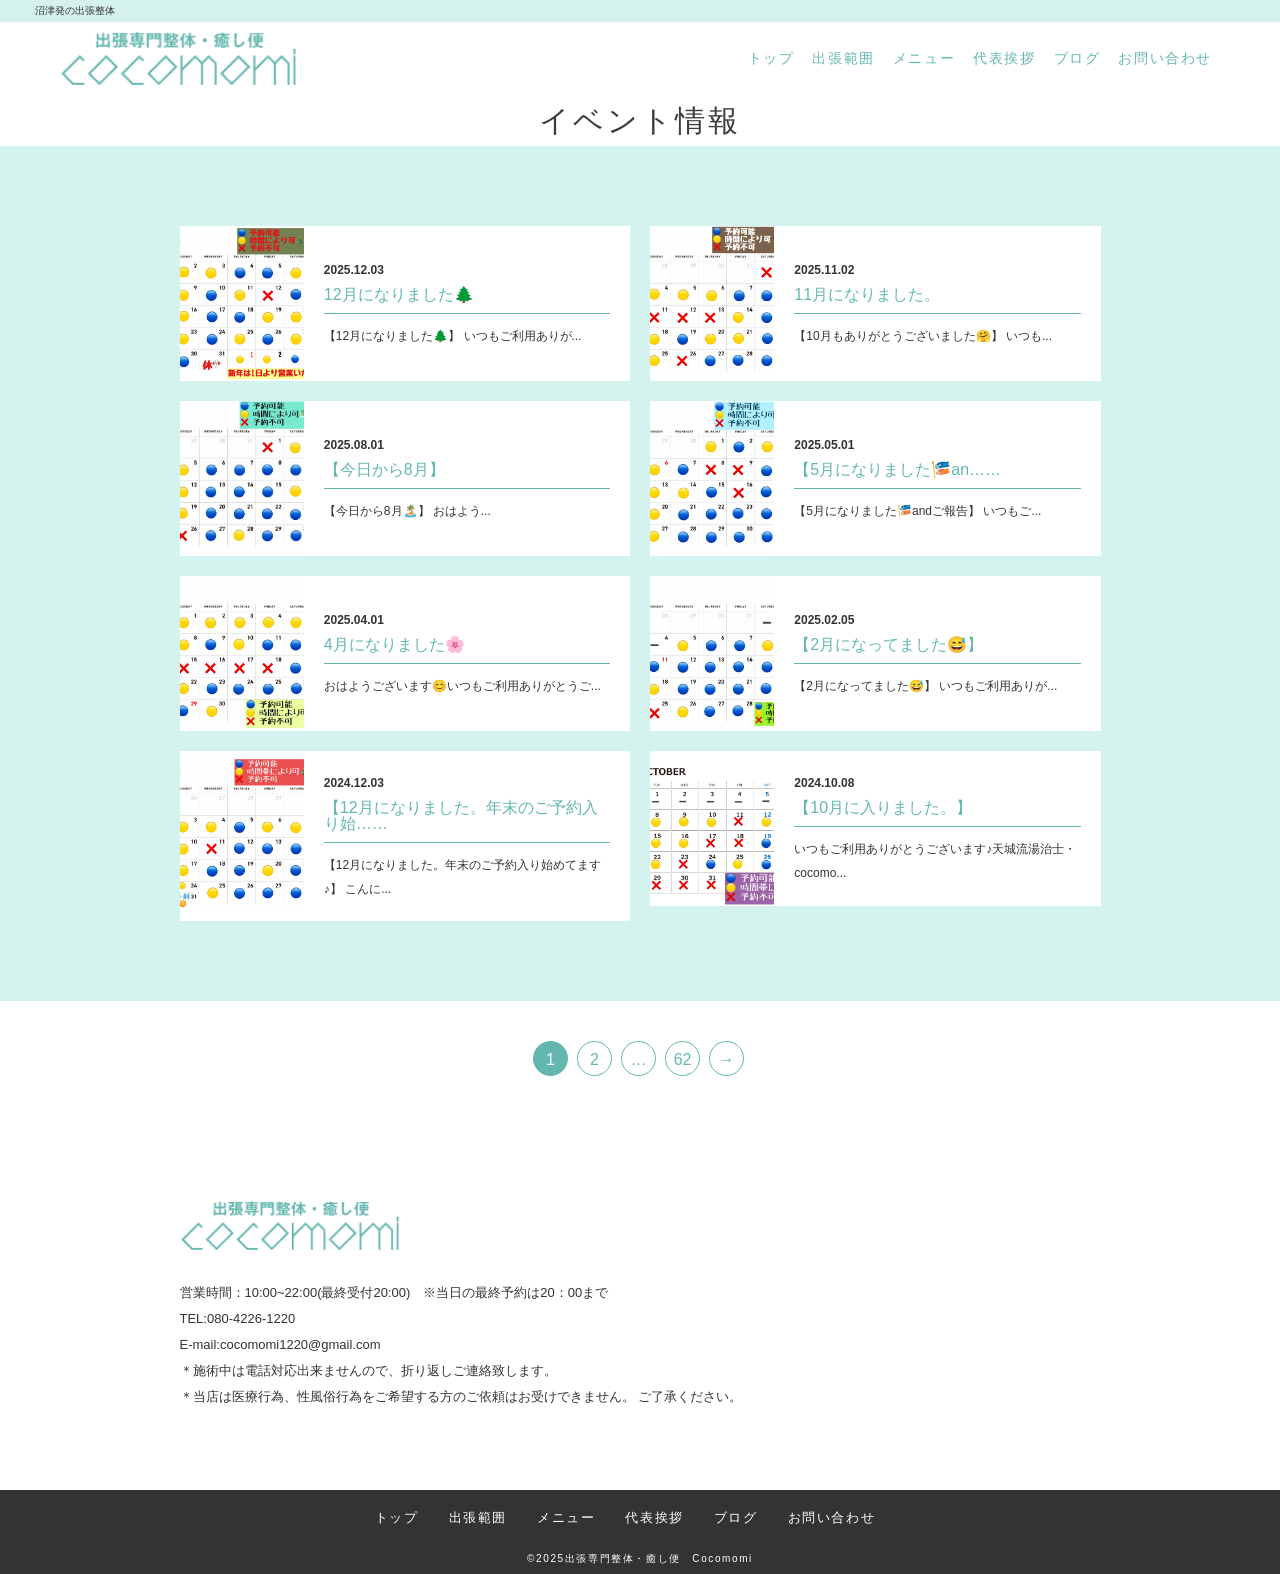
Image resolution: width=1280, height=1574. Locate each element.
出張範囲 (843, 58)
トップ (771, 58)
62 (683, 1059)
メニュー (924, 58)
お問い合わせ (1165, 58)
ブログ (1077, 58)
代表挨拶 (1004, 58)
